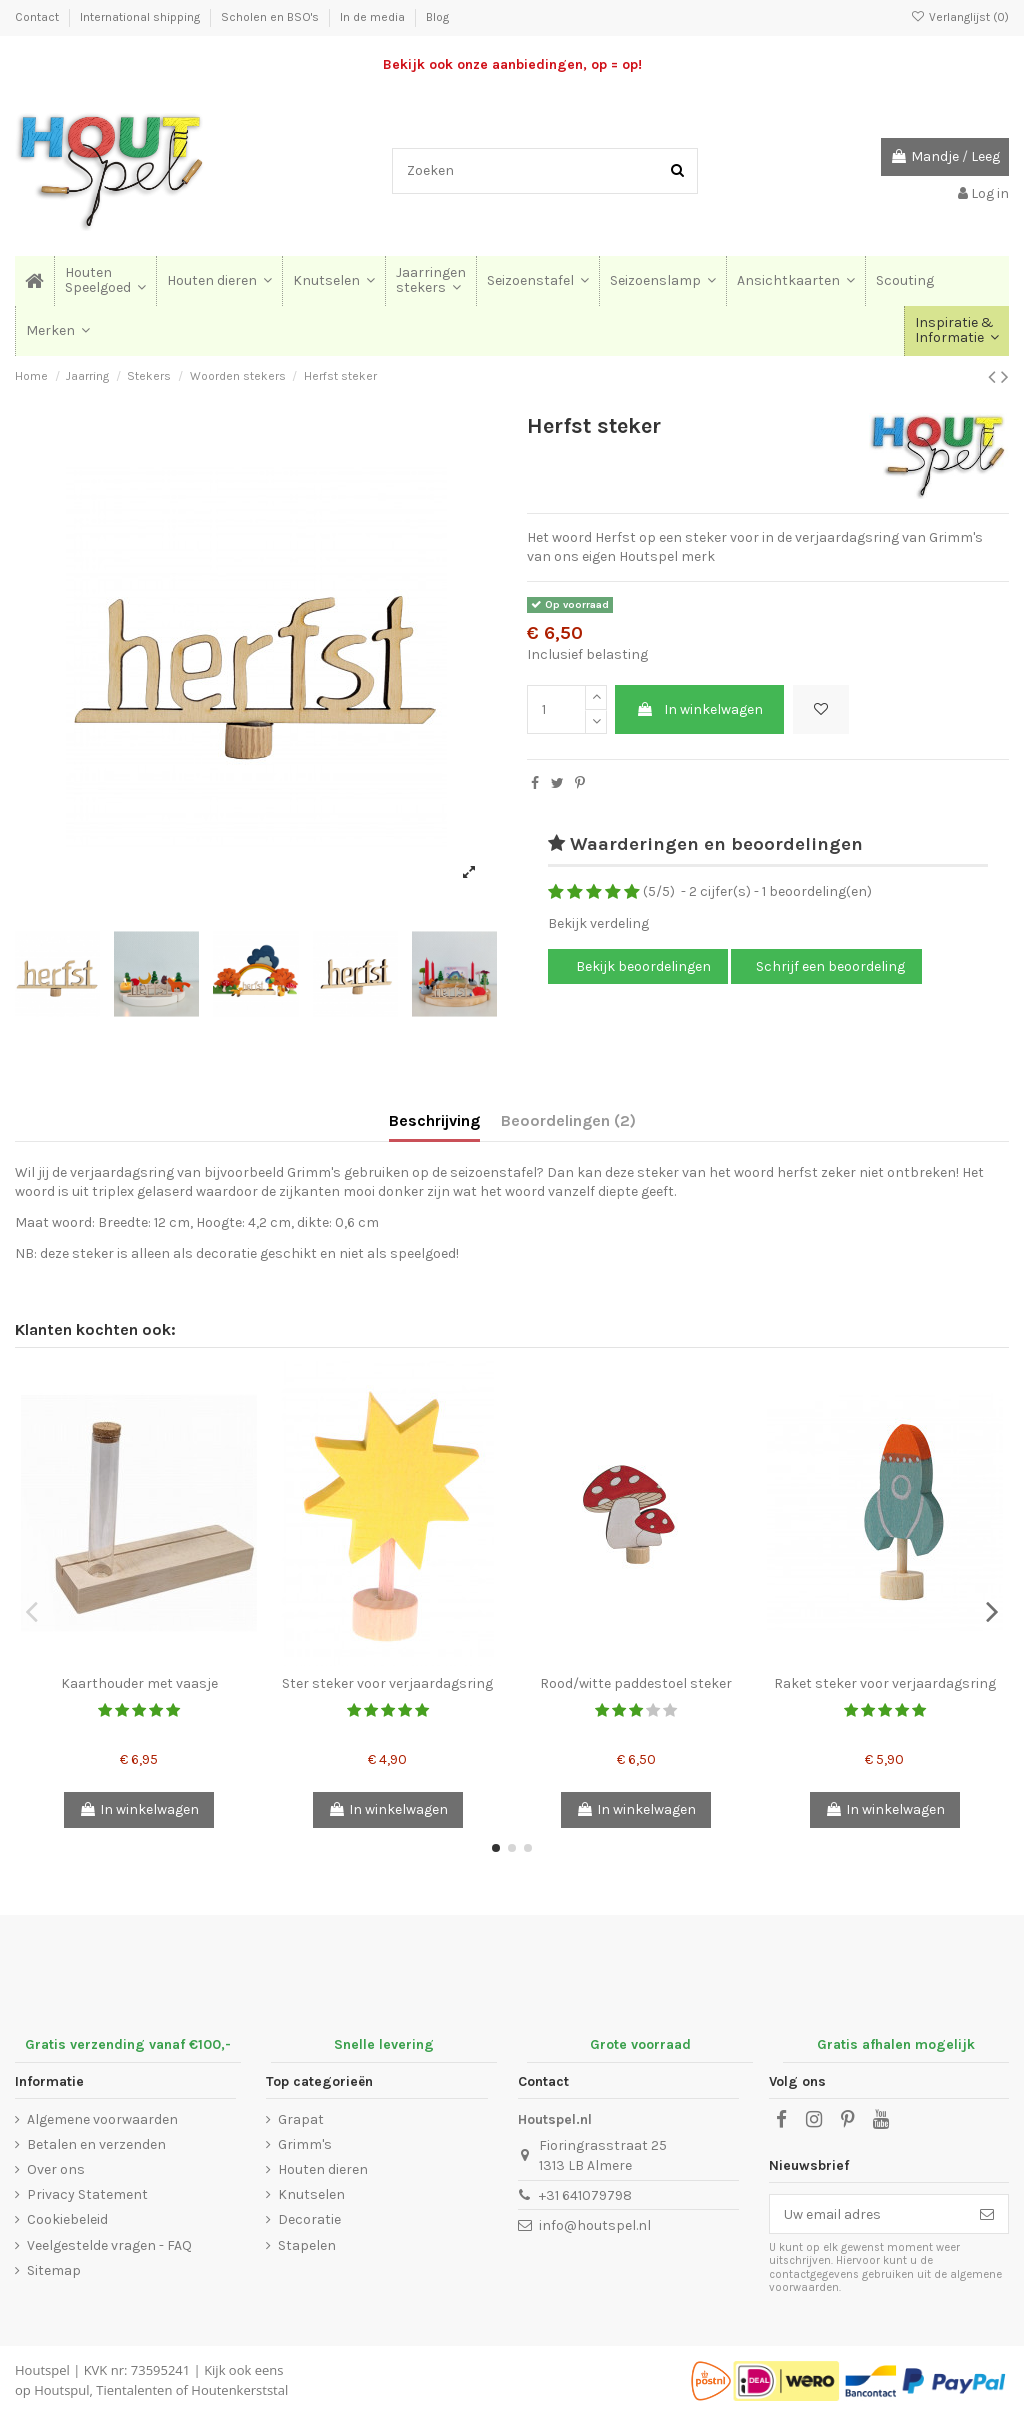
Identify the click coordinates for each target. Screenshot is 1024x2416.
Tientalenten (134, 2390)
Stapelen (307, 2245)
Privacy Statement (87, 2194)
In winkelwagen (699, 709)
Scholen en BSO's (271, 17)
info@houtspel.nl (595, 2225)
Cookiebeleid (67, 2219)
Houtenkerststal (239, 2390)
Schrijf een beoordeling (830, 966)
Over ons (56, 2169)
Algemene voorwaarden (102, 2119)
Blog (437, 17)
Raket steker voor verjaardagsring (885, 1683)
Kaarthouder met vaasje (139, 1683)
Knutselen (311, 2194)
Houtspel (42, 2370)
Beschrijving (434, 1120)
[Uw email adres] (868, 2214)
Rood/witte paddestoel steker (636, 1683)
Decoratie (309, 2219)
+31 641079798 (585, 2195)
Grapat (301, 2119)
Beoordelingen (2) (568, 1120)
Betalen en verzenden (96, 2144)
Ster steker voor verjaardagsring (387, 1683)
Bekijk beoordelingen (642, 966)
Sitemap (54, 2270)
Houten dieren (323, 2169)
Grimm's (305, 2144)
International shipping (141, 17)
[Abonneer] (987, 2214)
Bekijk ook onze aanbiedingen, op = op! (512, 64)
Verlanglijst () (960, 17)
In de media (374, 17)
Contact (38, 17)
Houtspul (61, 2390)
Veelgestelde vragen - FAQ (109, 2245)
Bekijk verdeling (598, 923)
